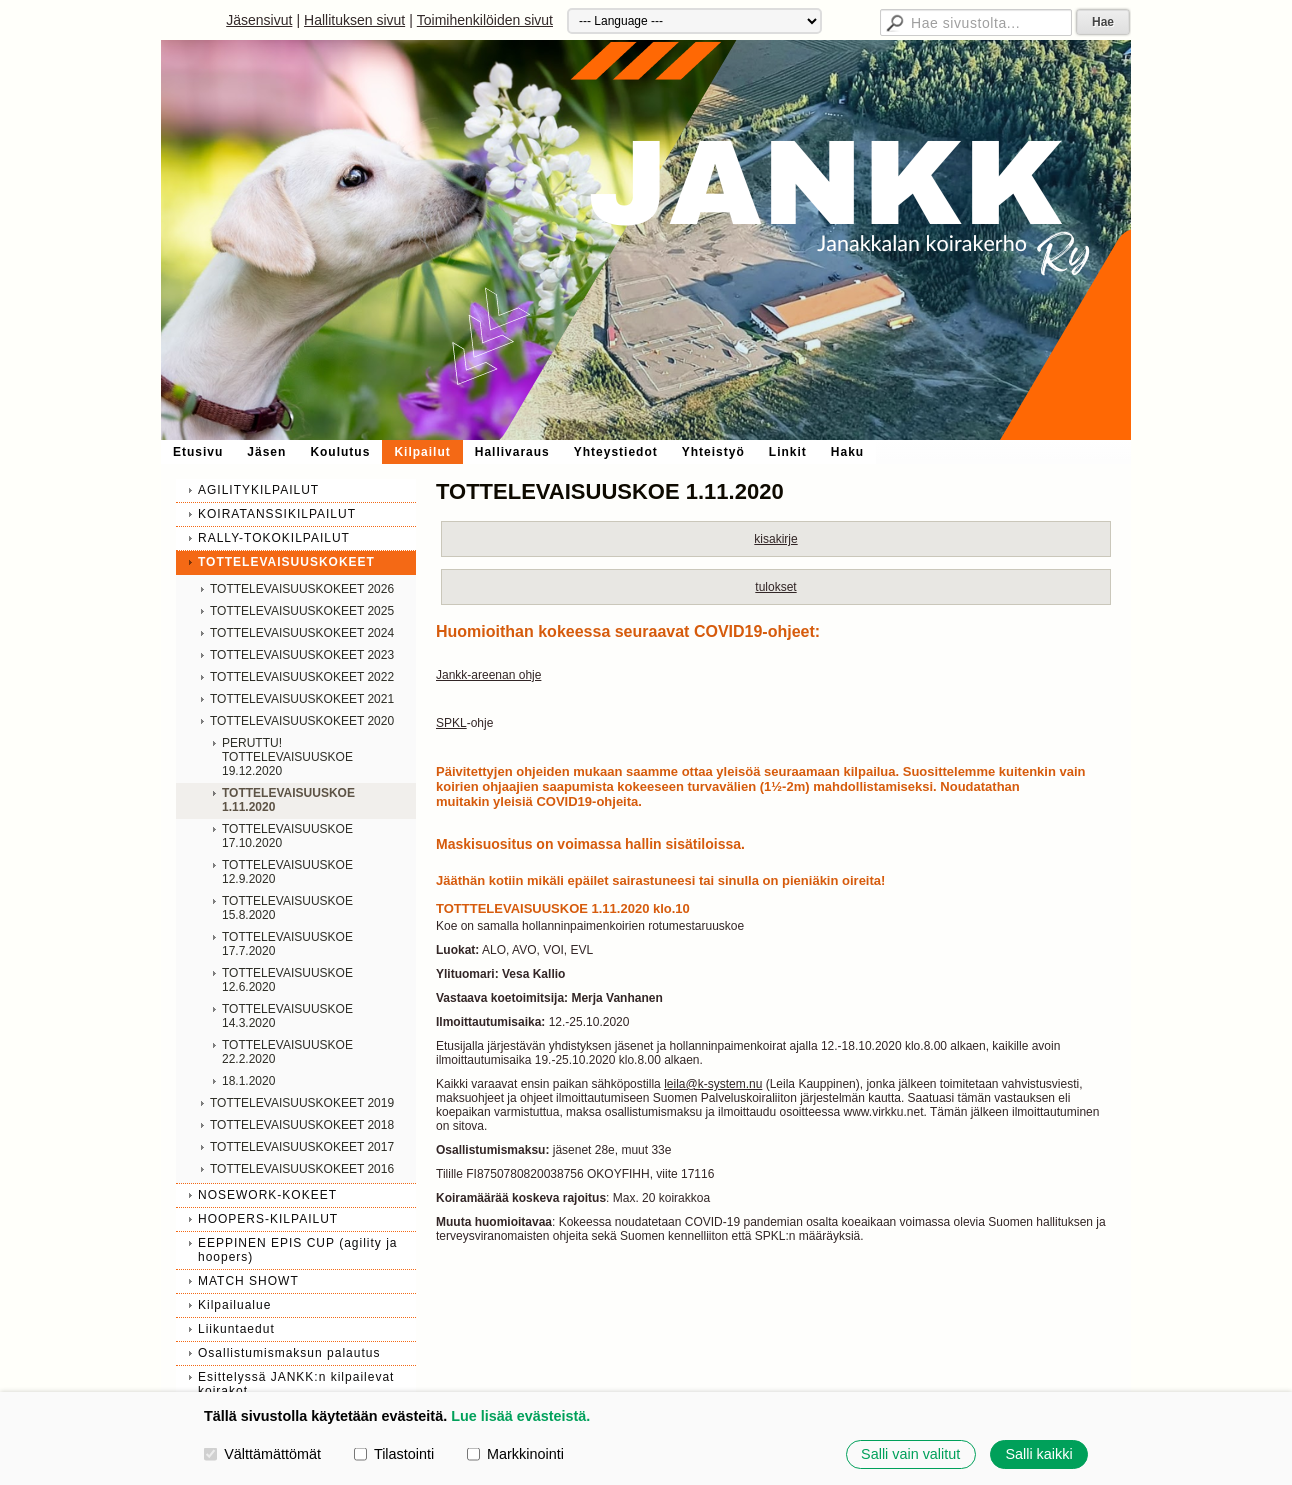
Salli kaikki (1038, 1454)
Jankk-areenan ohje (488, 675)
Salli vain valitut (910, 1454)
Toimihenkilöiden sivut (485, 20)
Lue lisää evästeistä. (520, 1416)
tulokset (775, 587)
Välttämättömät (262, 1454)
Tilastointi (394, 1454)
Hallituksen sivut (354, 20)
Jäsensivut (259, 20)
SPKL (451, 723)
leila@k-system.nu (713, 1084)
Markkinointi (515, 1454)
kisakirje (775, 539)
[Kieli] (694, 21)
